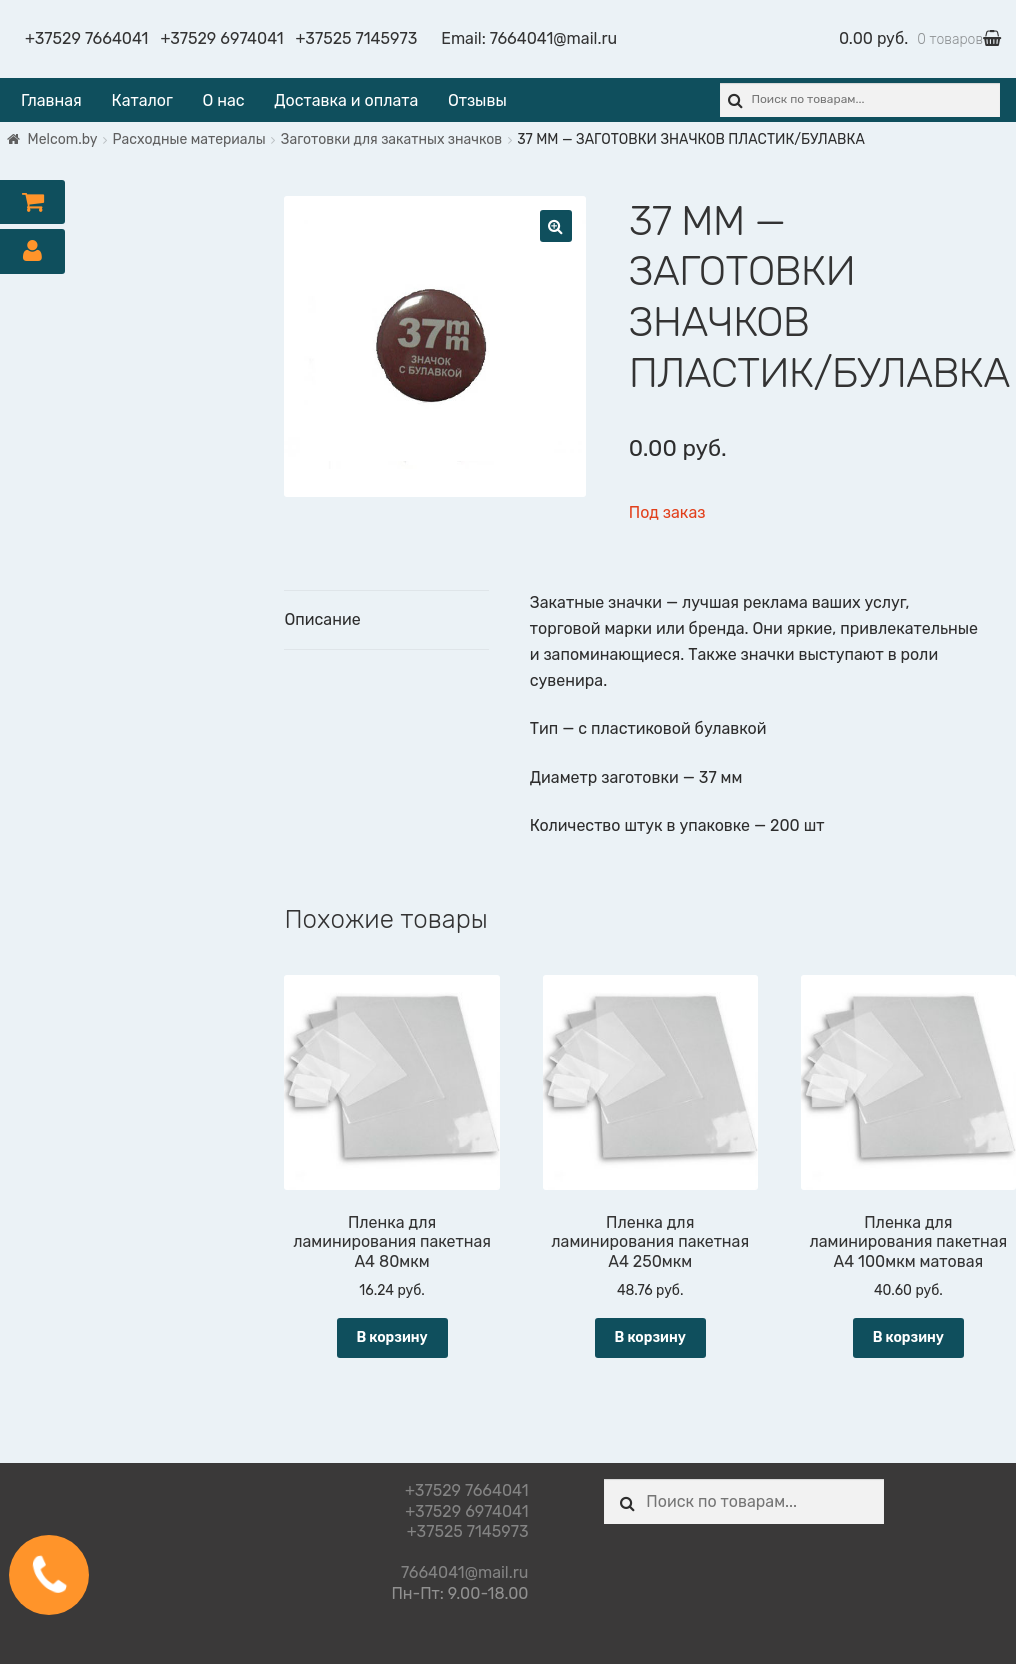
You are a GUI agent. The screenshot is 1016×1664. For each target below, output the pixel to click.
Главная (51, 100)
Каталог (141, 100)
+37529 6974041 (221, 38)
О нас (223, 100)
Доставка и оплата (346, 100)
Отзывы (477, 100)
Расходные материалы (189, 139)
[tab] (386, 620)
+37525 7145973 (357, 38)
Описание (322, 619)
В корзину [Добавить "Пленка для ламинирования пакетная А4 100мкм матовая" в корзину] (908, 1337)
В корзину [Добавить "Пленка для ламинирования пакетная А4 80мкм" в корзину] (391, 1337)
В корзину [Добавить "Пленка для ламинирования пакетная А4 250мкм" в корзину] (650, 1337)
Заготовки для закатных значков (391, 139)
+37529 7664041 (86, 38)
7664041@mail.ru (553, 38)
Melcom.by (63, 139)
